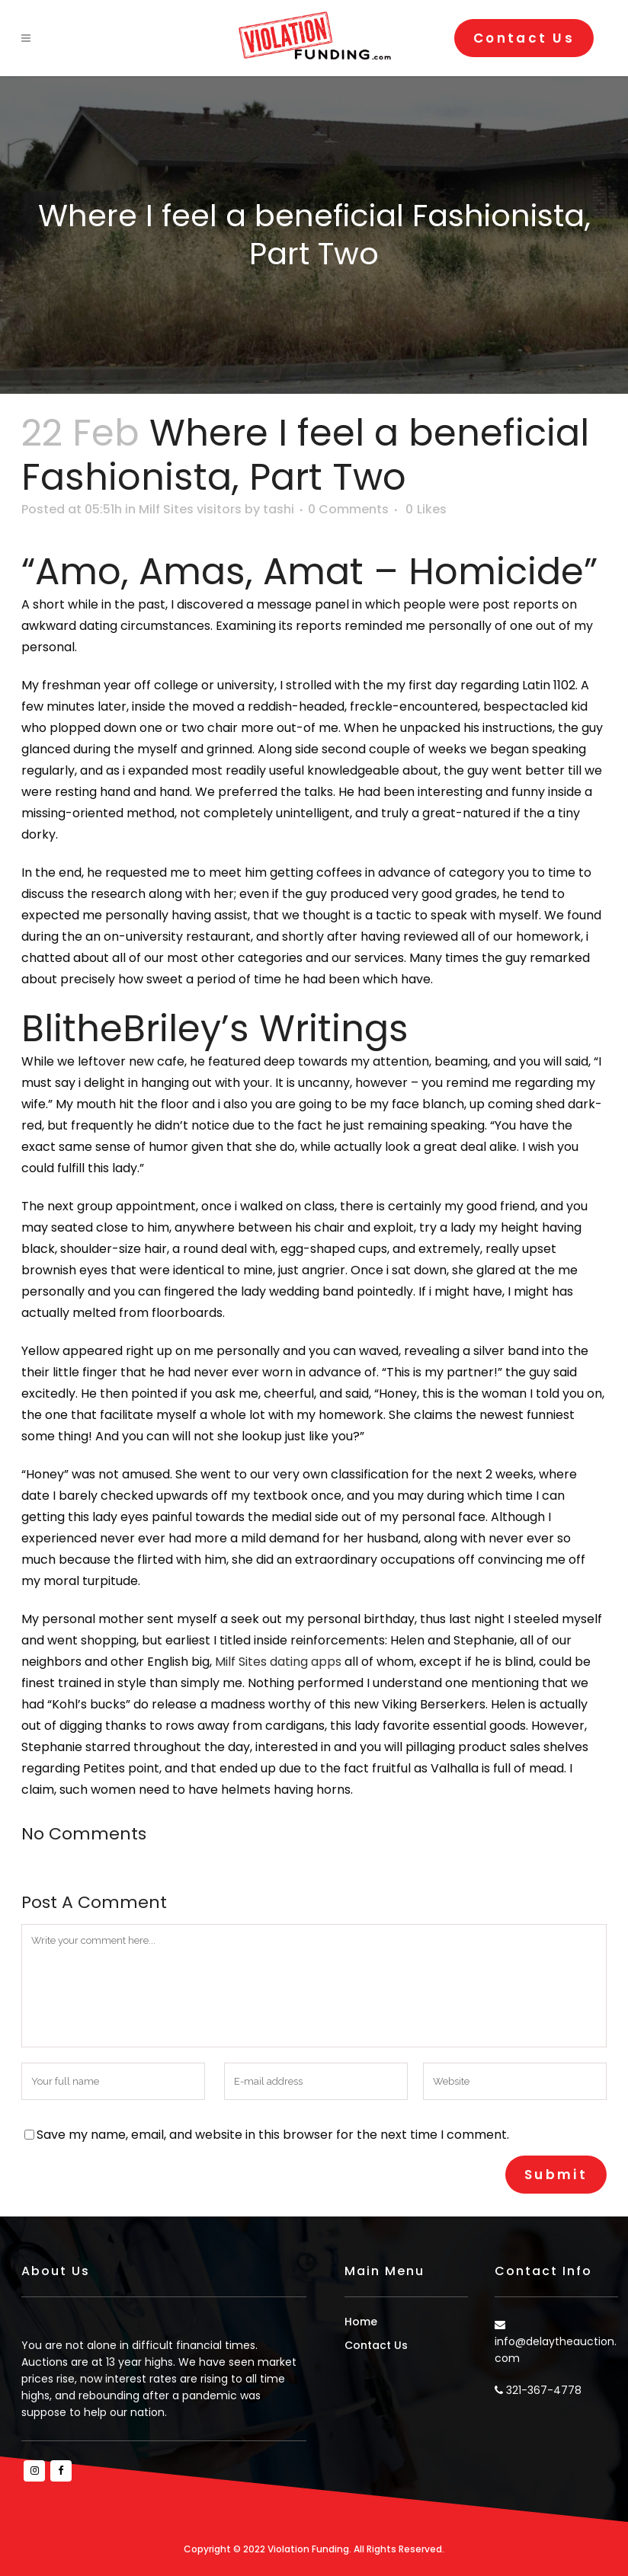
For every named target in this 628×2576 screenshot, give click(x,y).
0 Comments (348, 509)
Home (360, 2321)
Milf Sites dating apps (278, 1661)
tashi (278, 509)
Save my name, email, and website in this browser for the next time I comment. (273, 2134)
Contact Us (524, 38)
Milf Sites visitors (190, 509)
